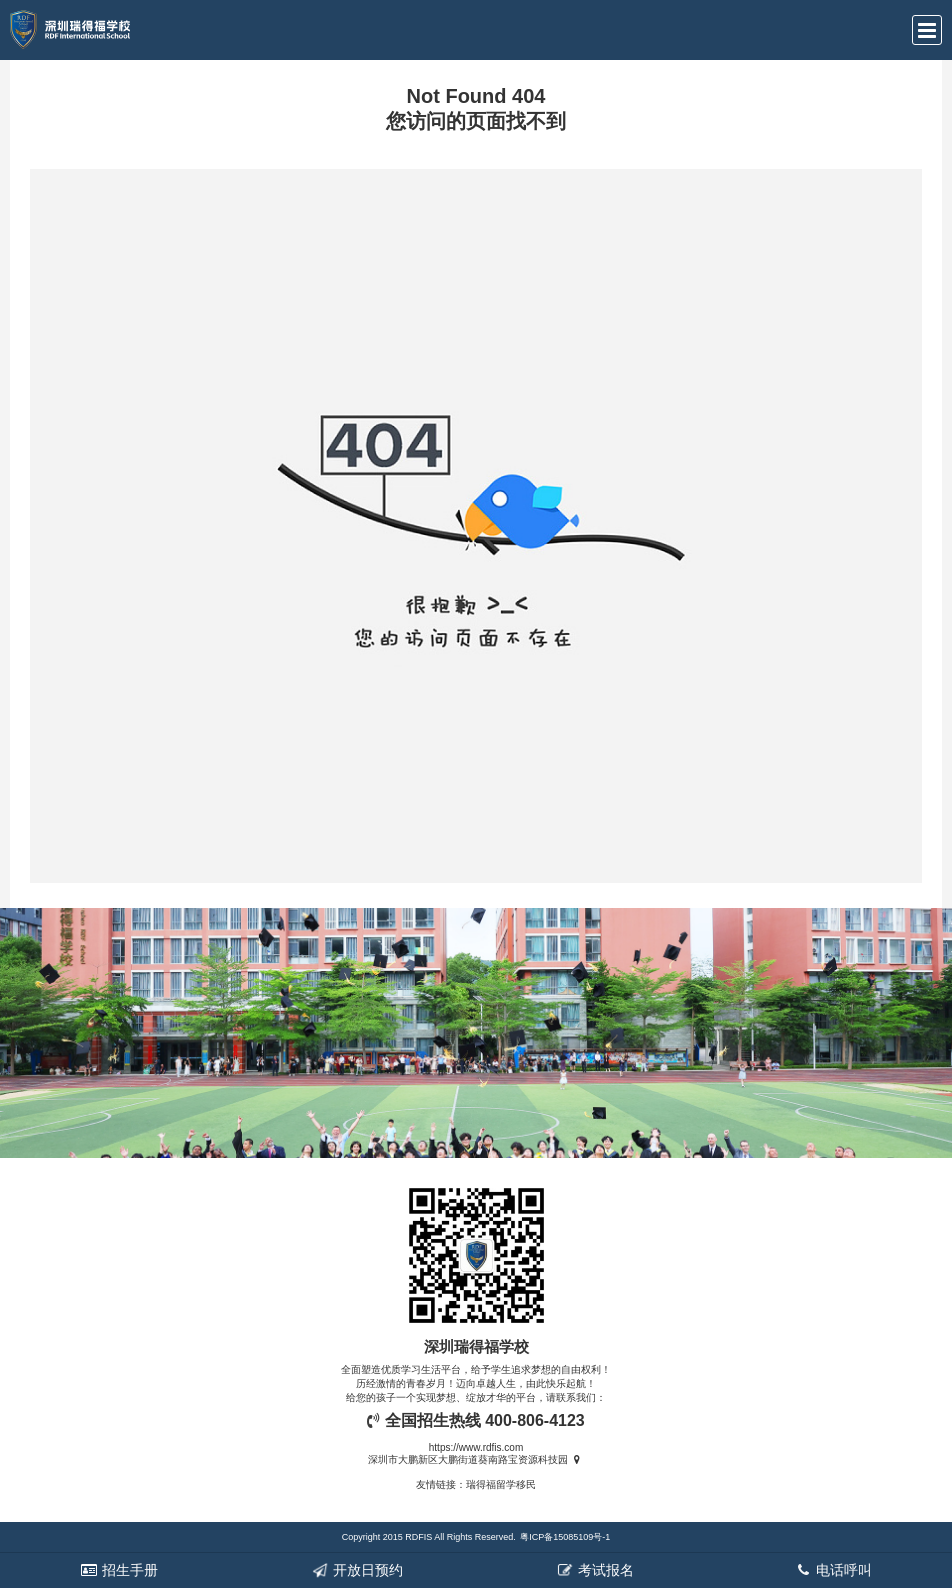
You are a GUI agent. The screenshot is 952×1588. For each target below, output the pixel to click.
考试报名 (595, 1570)
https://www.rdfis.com (476, 1447)
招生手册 (119, 1570)
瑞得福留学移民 (501, 1484)
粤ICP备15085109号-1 (565, 1537)
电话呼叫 (833, 1570)
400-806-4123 (535, 1420)
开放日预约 (357, 1570)
